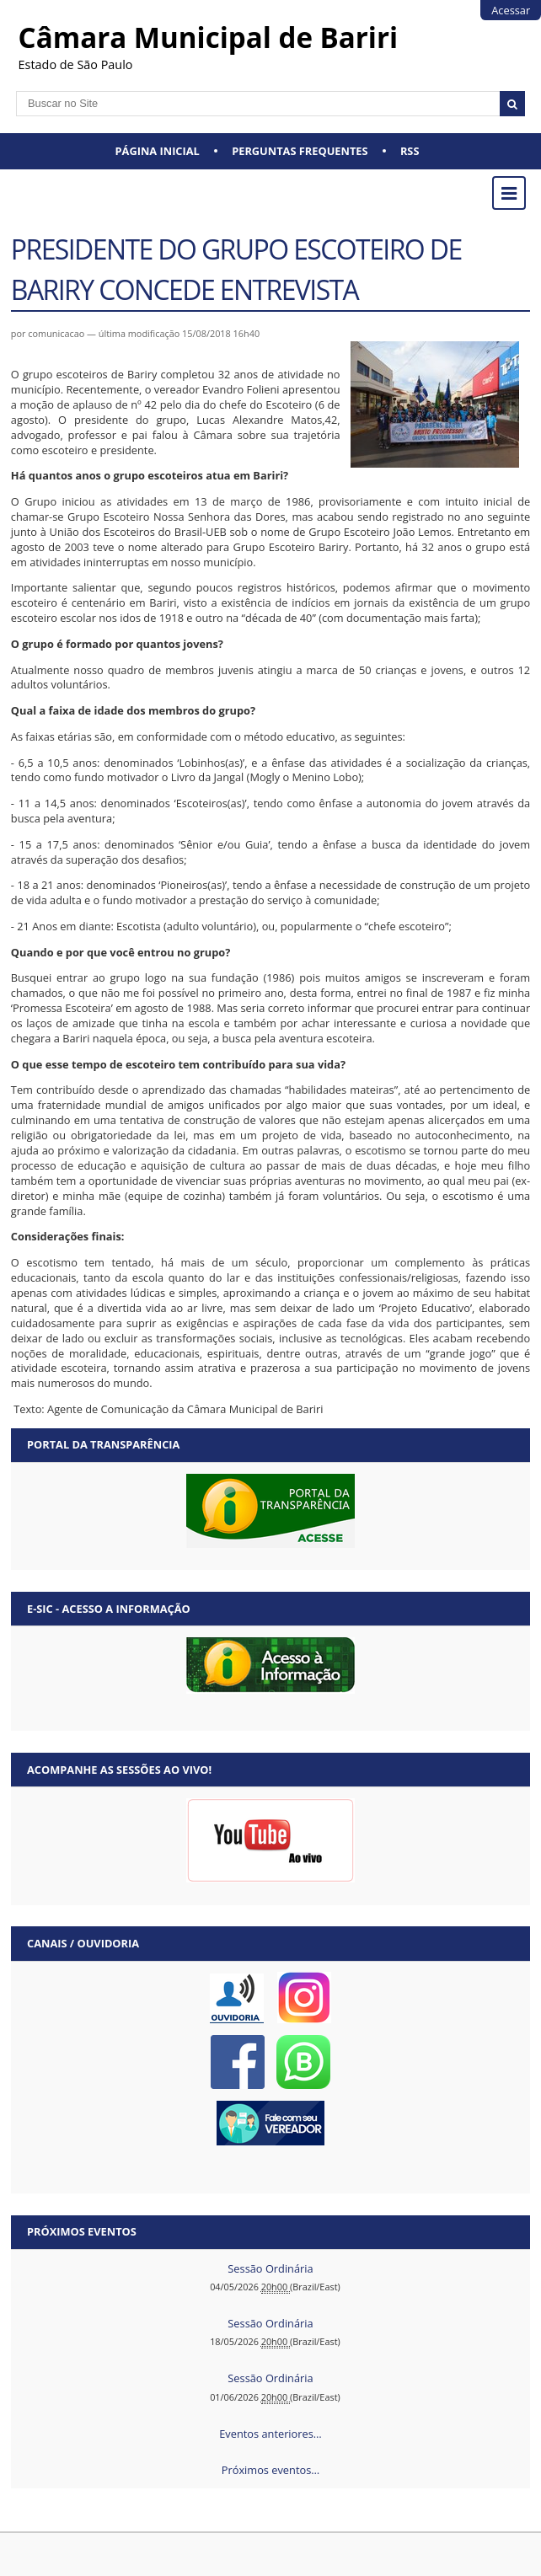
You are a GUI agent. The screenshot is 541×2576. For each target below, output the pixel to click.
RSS (410, 150)
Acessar (510, 10)
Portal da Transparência (103, 1444)
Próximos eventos (82, 2231)
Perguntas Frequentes (299, 150)
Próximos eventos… (270, 2469)
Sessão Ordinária (270, 2268)
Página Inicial (157, 150)
